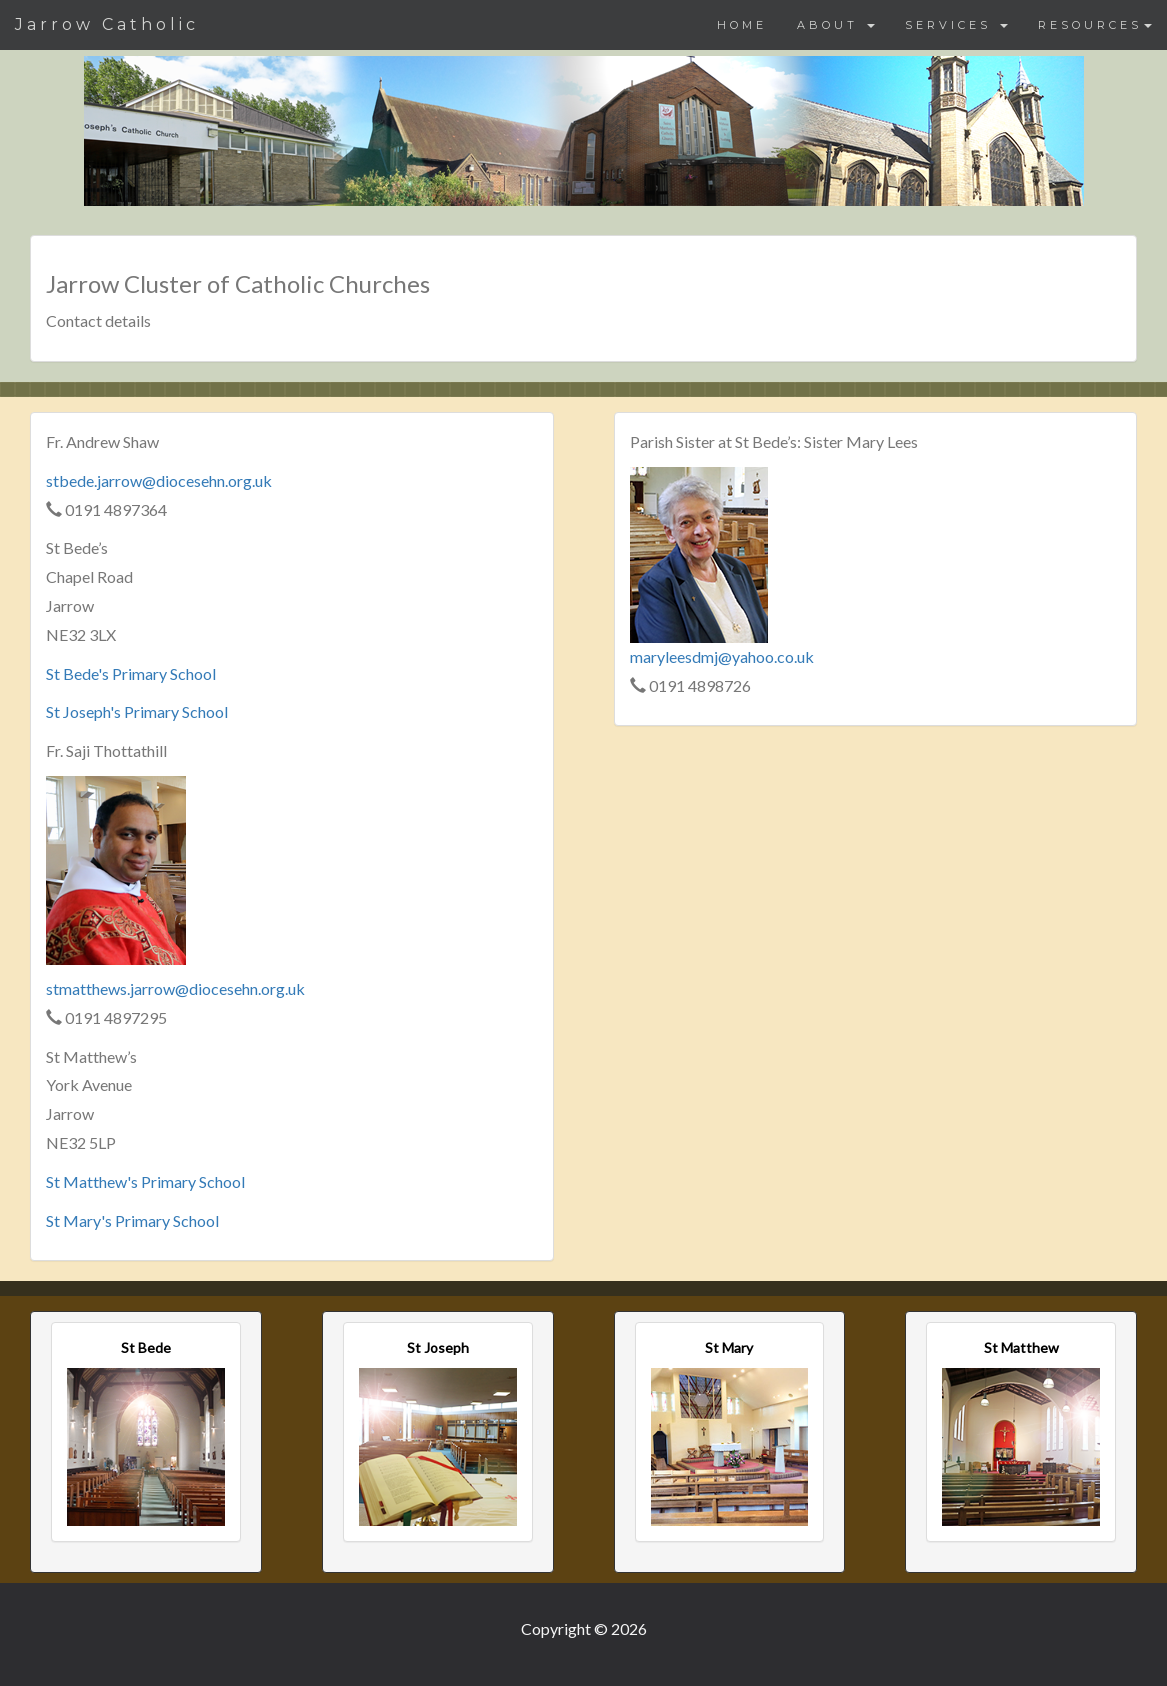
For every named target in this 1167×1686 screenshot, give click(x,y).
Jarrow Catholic (107, 24)
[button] (146, 1442)
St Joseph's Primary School (137, 711)
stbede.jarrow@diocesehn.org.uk (159, 480)
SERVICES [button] (956, 25)
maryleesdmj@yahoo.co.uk (722, 656)
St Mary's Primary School (132, 1220)
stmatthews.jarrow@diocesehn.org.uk (175, 988)
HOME (742, 25)
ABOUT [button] (836, 25)
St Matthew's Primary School (145, 1181)
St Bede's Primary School (131, 673)
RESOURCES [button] (1095, 25)
